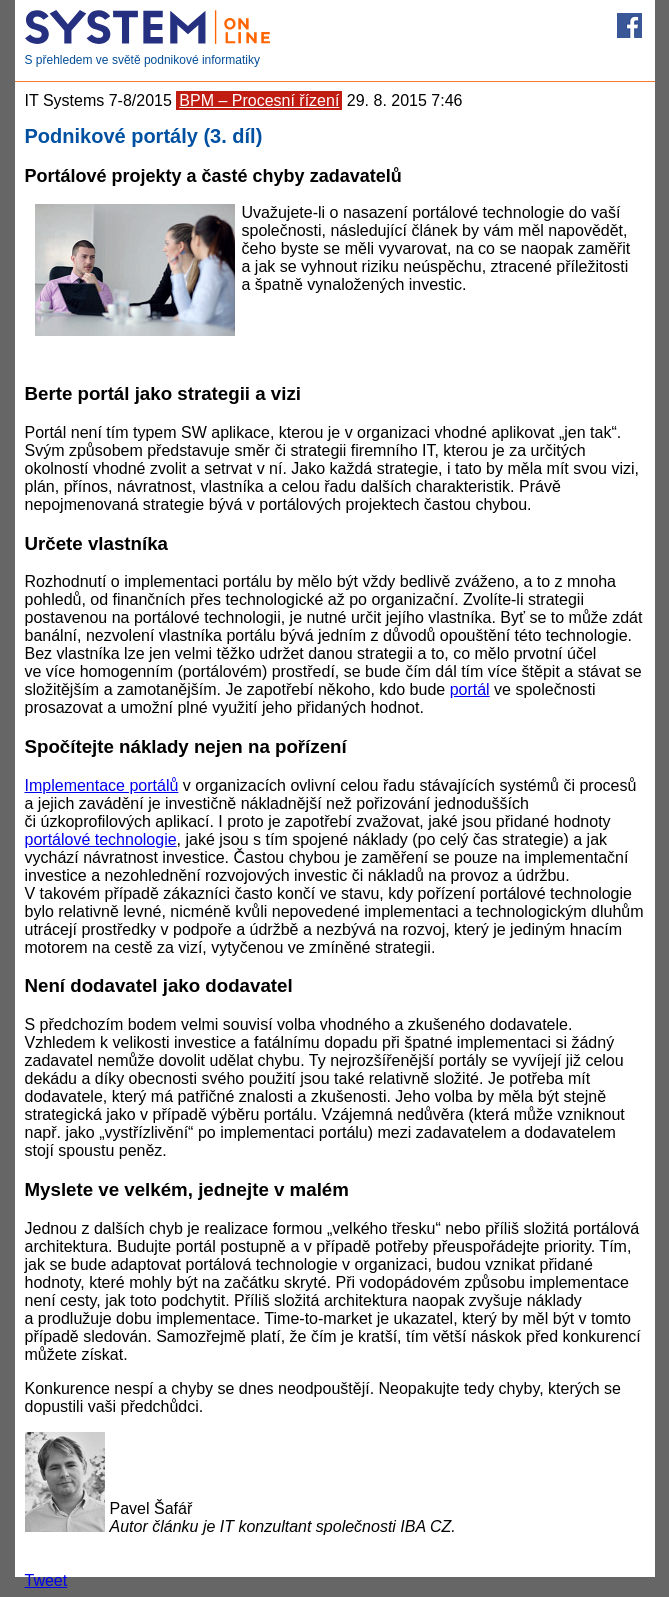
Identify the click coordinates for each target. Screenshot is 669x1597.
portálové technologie (101, 839)
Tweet (46, 1580)
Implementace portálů (102, 785)
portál (470, 689)
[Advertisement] (443, 335)
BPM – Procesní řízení (259, 100)
